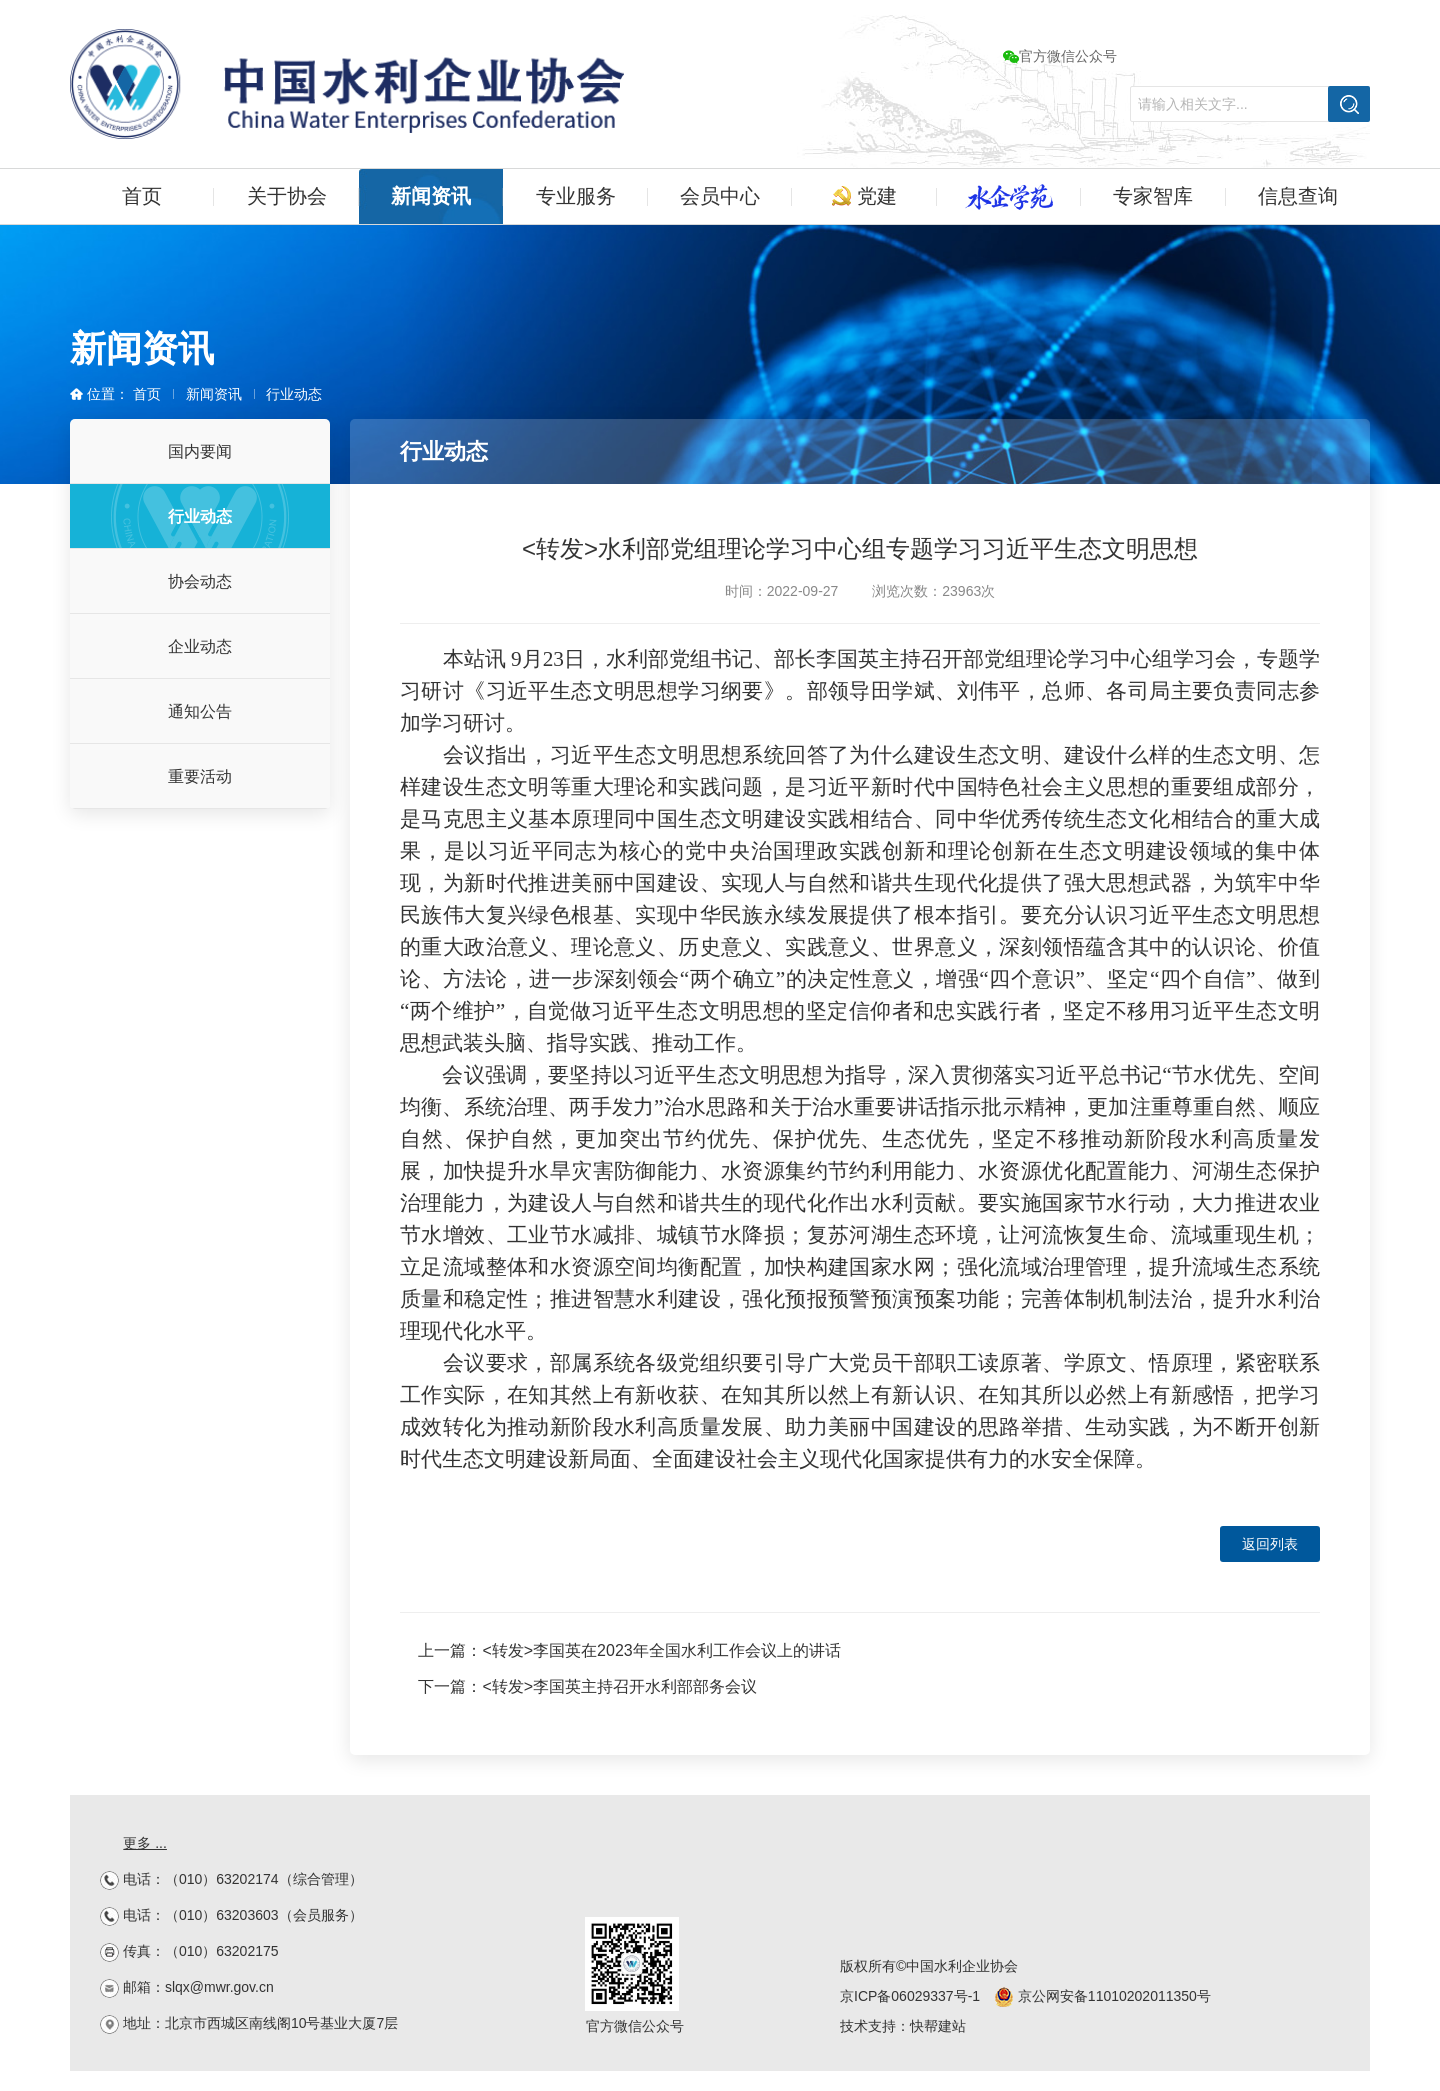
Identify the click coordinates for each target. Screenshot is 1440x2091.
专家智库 (1153, 196)
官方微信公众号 (1060, 56)
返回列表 (1270, 1544)
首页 (142, 196)
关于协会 (287, 196)
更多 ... (145, 1843)
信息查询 (1298, 196)
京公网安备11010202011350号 (1102, 1996)
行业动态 (294, 394)
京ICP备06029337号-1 (910, 1996)
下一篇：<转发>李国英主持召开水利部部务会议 (587, 1686)
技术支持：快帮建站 (903, 2026)
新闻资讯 (431, 196)
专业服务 (576, 196)
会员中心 (720, 196)
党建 (864, 196)
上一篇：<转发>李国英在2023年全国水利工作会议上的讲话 (629, 1650)
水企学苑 (1009, 196)
